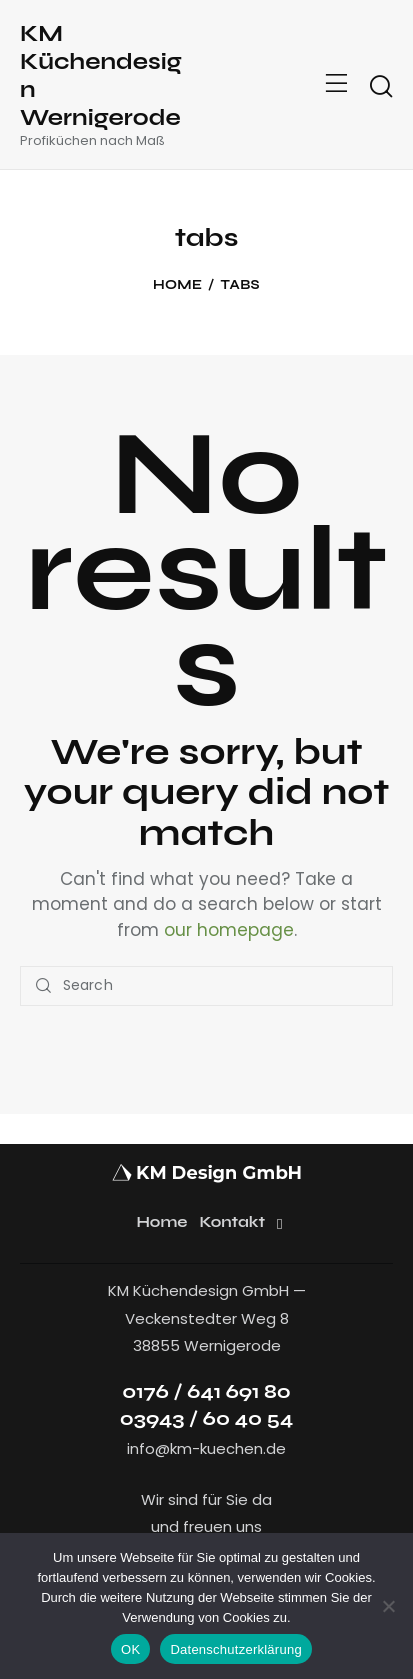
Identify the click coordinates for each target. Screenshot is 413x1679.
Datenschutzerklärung (235, 1649)
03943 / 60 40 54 (206, 1418)
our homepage (229, 930)
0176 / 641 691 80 (206, 1391)
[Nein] (388, 1606)
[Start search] (380, 87)
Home (177, 285)
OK (130, 1649)
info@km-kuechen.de (206, 1448)
